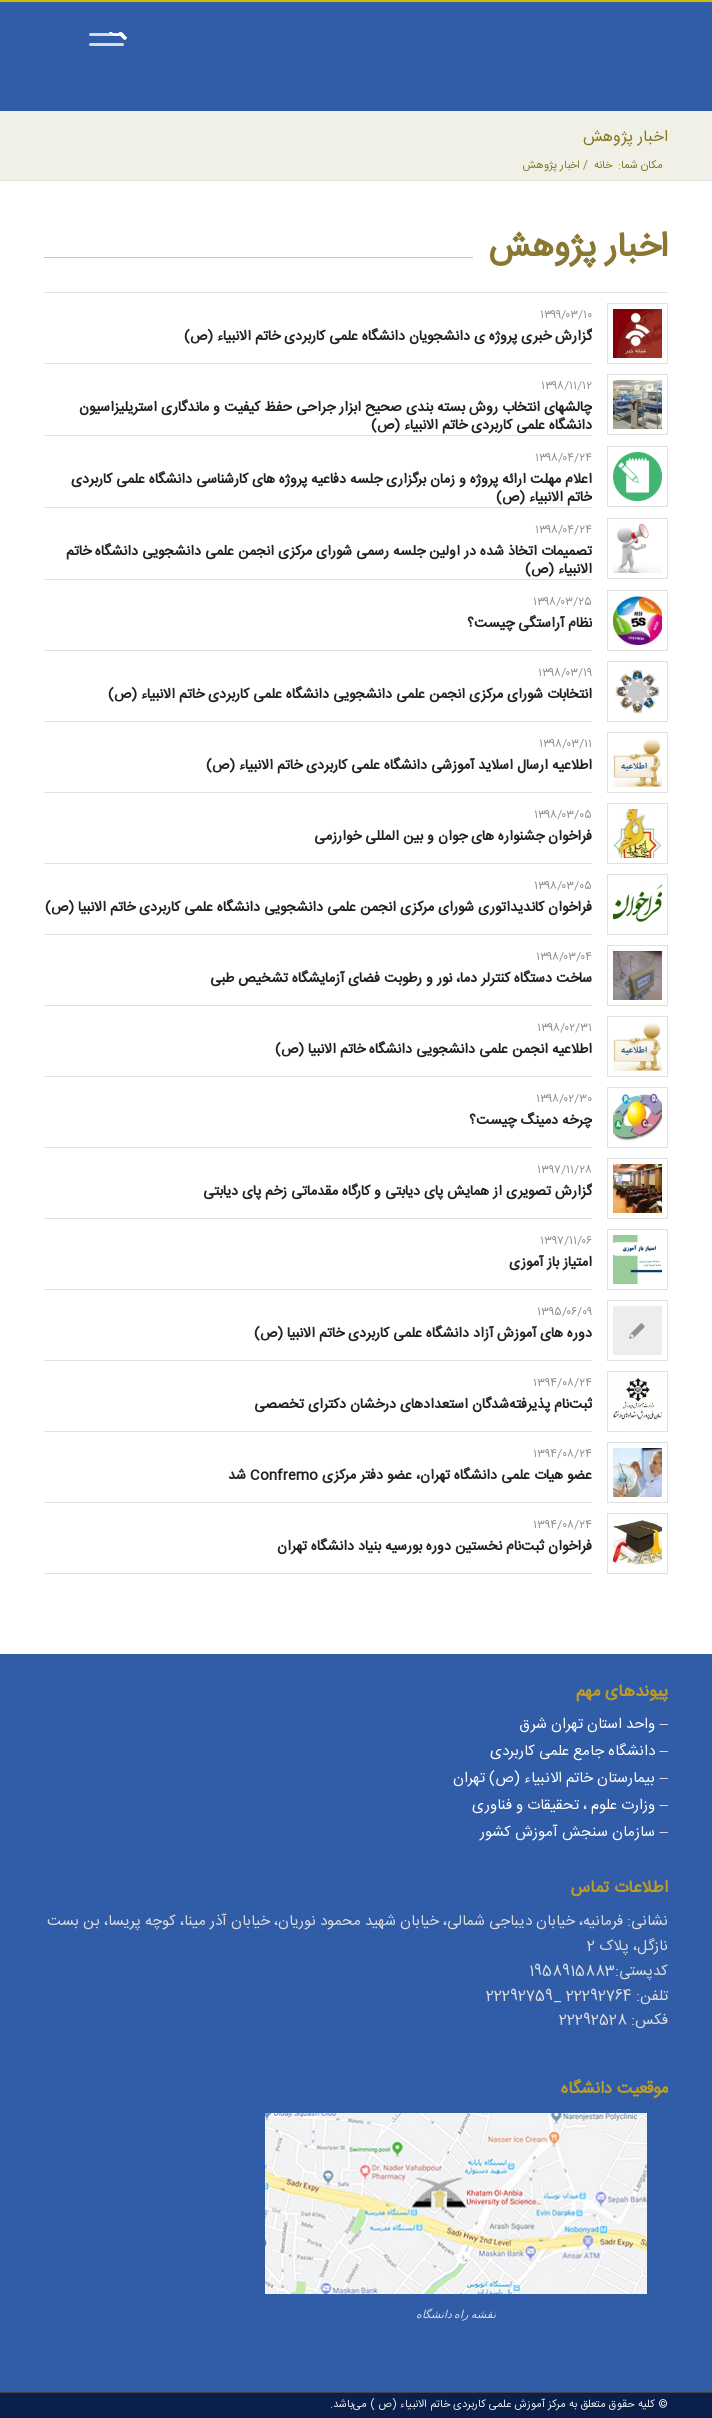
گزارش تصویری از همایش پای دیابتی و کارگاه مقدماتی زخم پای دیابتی (397, 1192)
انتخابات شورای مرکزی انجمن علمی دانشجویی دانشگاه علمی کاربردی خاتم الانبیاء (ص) (350, 695)
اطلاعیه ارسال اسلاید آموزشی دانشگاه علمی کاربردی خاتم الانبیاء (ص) (399, 766)
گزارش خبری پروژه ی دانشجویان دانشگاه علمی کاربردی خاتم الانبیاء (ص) (388, 337)
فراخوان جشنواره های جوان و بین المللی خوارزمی (453, 837)
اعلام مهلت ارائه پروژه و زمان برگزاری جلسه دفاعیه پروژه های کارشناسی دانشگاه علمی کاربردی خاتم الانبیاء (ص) (331, 489)
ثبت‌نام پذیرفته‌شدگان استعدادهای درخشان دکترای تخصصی (423, 1405)
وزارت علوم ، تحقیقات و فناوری (563, 1805)
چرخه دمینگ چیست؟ (530, 1121)
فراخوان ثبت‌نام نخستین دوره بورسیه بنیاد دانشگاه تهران (434, 1547)
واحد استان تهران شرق (587, 1724)
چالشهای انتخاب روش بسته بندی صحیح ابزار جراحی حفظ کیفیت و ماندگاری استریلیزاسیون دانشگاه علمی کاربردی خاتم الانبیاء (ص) (335, 417)
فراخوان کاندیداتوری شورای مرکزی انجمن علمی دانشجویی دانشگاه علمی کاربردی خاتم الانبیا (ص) (318, 908)
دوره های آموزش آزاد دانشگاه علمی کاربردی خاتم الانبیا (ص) (423, 1334)
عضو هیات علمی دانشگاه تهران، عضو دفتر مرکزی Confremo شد (410, 1476)
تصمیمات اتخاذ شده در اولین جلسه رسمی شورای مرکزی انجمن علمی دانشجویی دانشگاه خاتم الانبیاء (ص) (329, 561)
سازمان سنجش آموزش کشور (567, 1832)
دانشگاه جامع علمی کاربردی (572, 1751)
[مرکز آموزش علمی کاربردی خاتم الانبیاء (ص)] (418, 71)
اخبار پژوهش (625, 137)
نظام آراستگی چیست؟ (529, 624)
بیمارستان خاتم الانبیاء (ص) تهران (554, 1778)
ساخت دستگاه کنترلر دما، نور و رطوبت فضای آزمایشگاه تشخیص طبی (401, 979)
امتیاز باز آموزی (550, 1263)
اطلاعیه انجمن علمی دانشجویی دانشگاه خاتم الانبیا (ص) (433, 1050)
